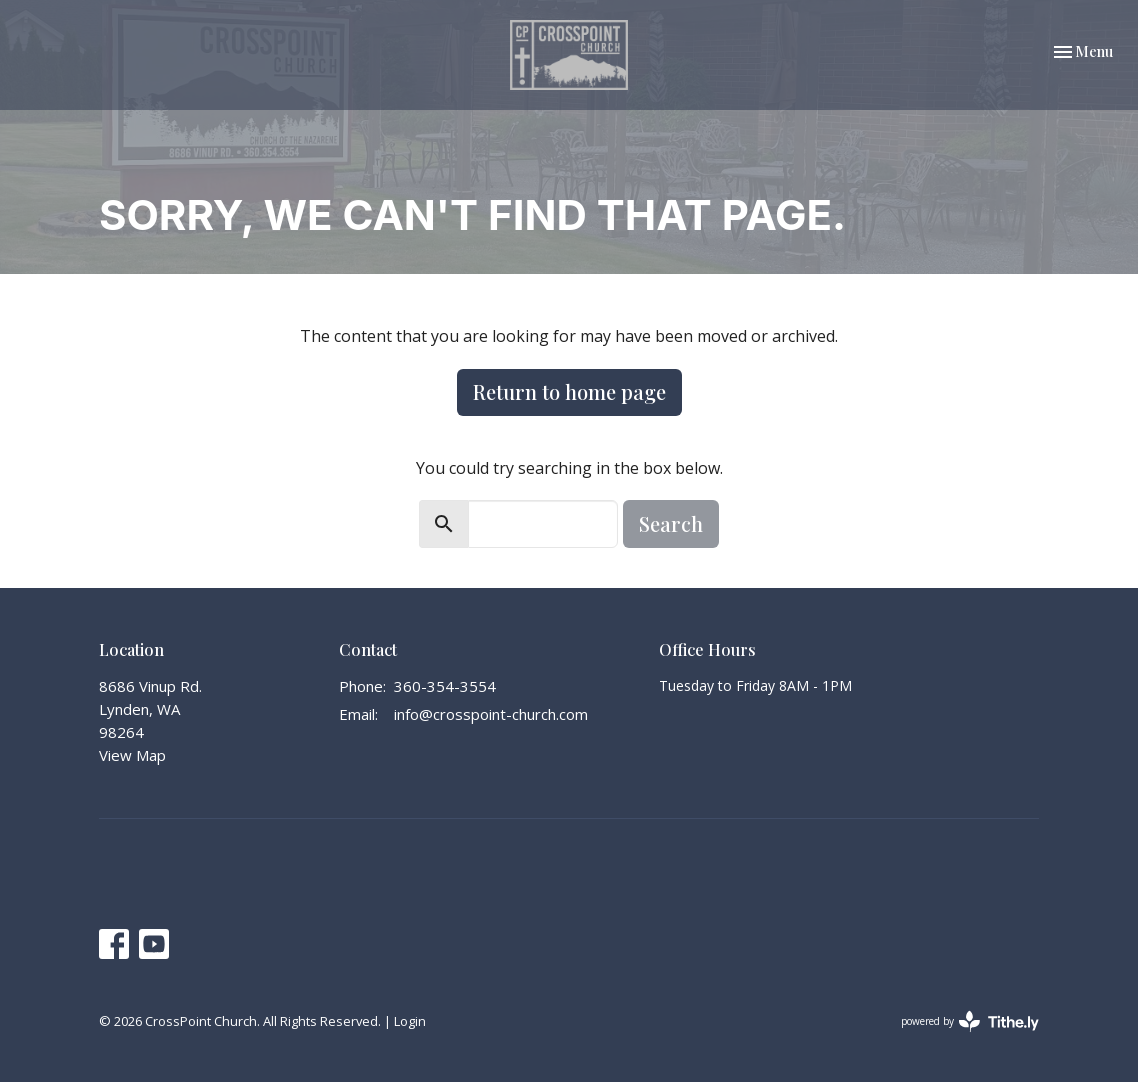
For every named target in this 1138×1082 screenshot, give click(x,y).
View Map (132, 755)
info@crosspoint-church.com (491, 714)
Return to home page (569, 391)
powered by (970, 1021)
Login (410, 1021)
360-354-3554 (445, 686)
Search (671, 523)
